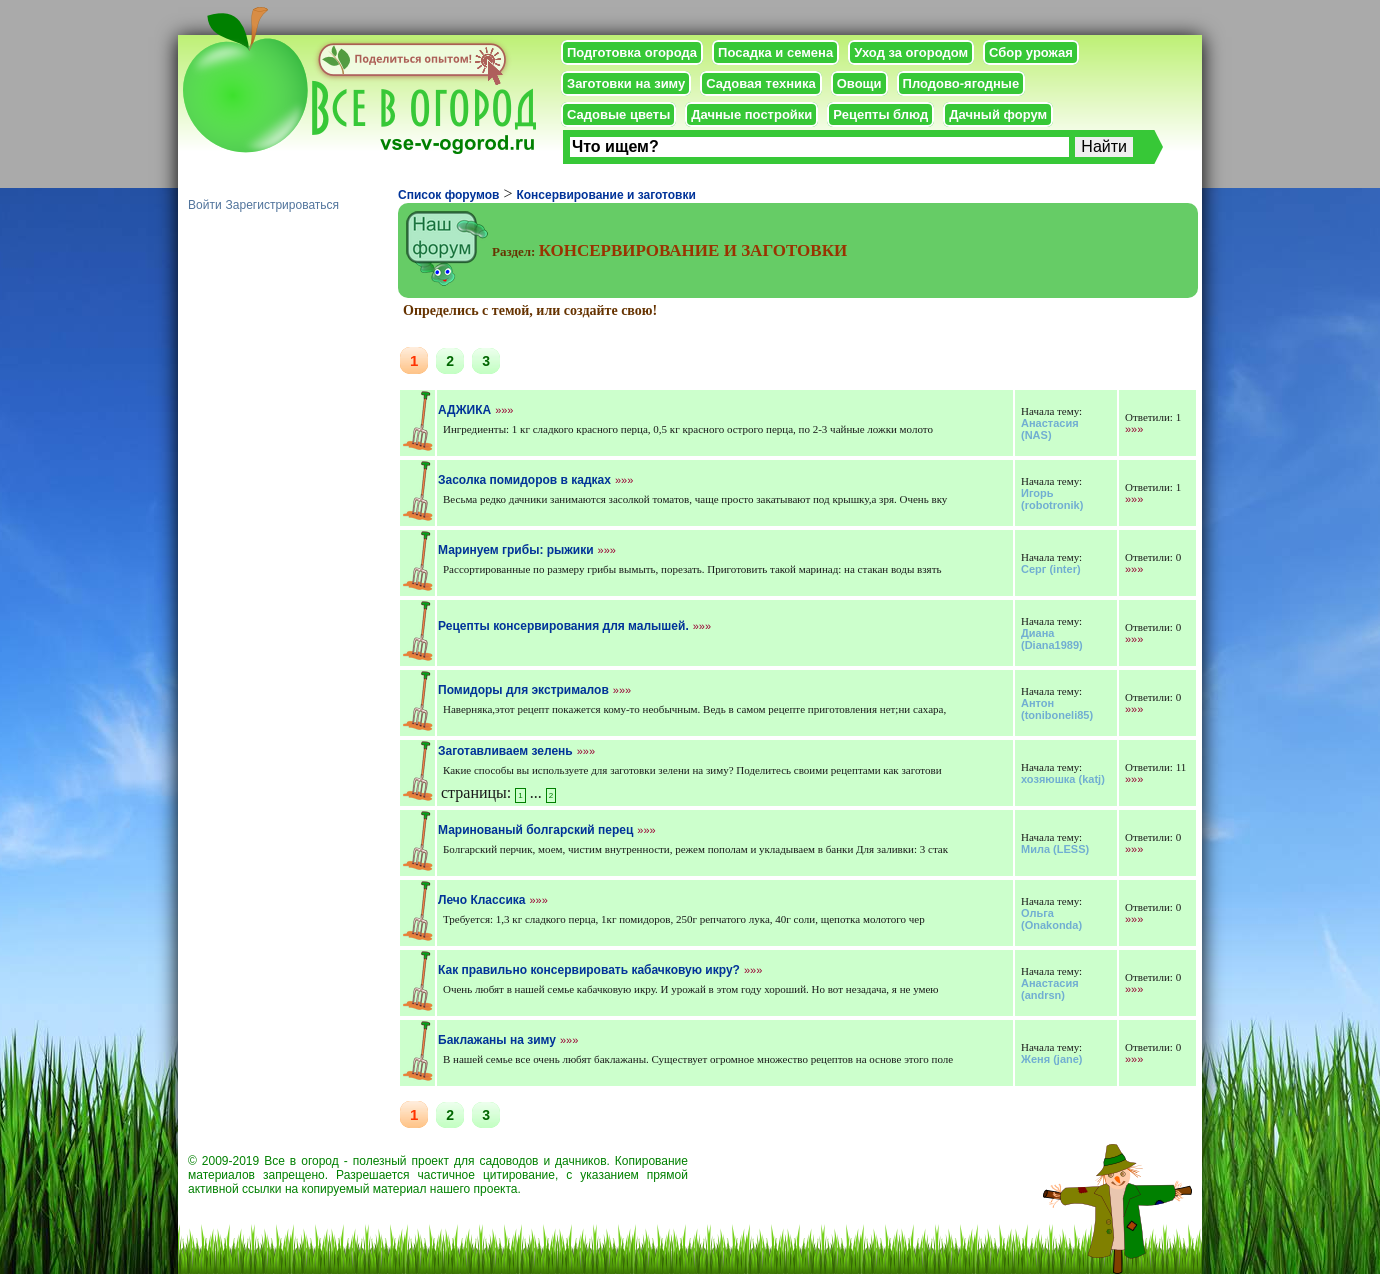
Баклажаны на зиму (497, 1040)
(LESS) (1055, 849)
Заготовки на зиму (626, 83)
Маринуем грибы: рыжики (516, 550)
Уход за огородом (911, 52)
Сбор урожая (1031, 52)
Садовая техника (760, 83)
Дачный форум (998, 114)
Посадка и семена (775, 52)
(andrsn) (1050, 989)
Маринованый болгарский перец (535, 830)
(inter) (1051, 569)
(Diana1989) (1052, 639)
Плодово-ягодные (961, 83)
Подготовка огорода (632, 52)
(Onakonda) (1051, 919)
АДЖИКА (464, 410)
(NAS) (1050, 429)
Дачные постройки (751, 114)
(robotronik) (1052, 499)
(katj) (1063, 779)
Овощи (859, 83)
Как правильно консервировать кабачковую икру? (589, 970)
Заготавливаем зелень (505, 751)
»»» (504, 410)
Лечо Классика (481, 900)
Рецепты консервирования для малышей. (563, 626)
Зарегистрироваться (282, 205)
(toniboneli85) (1057, 709)
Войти (205, 205)
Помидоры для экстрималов (523, 690)
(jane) (1052, 1059)
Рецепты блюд (880, 114)
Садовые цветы (618, 114)
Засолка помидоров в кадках (524, 480)
